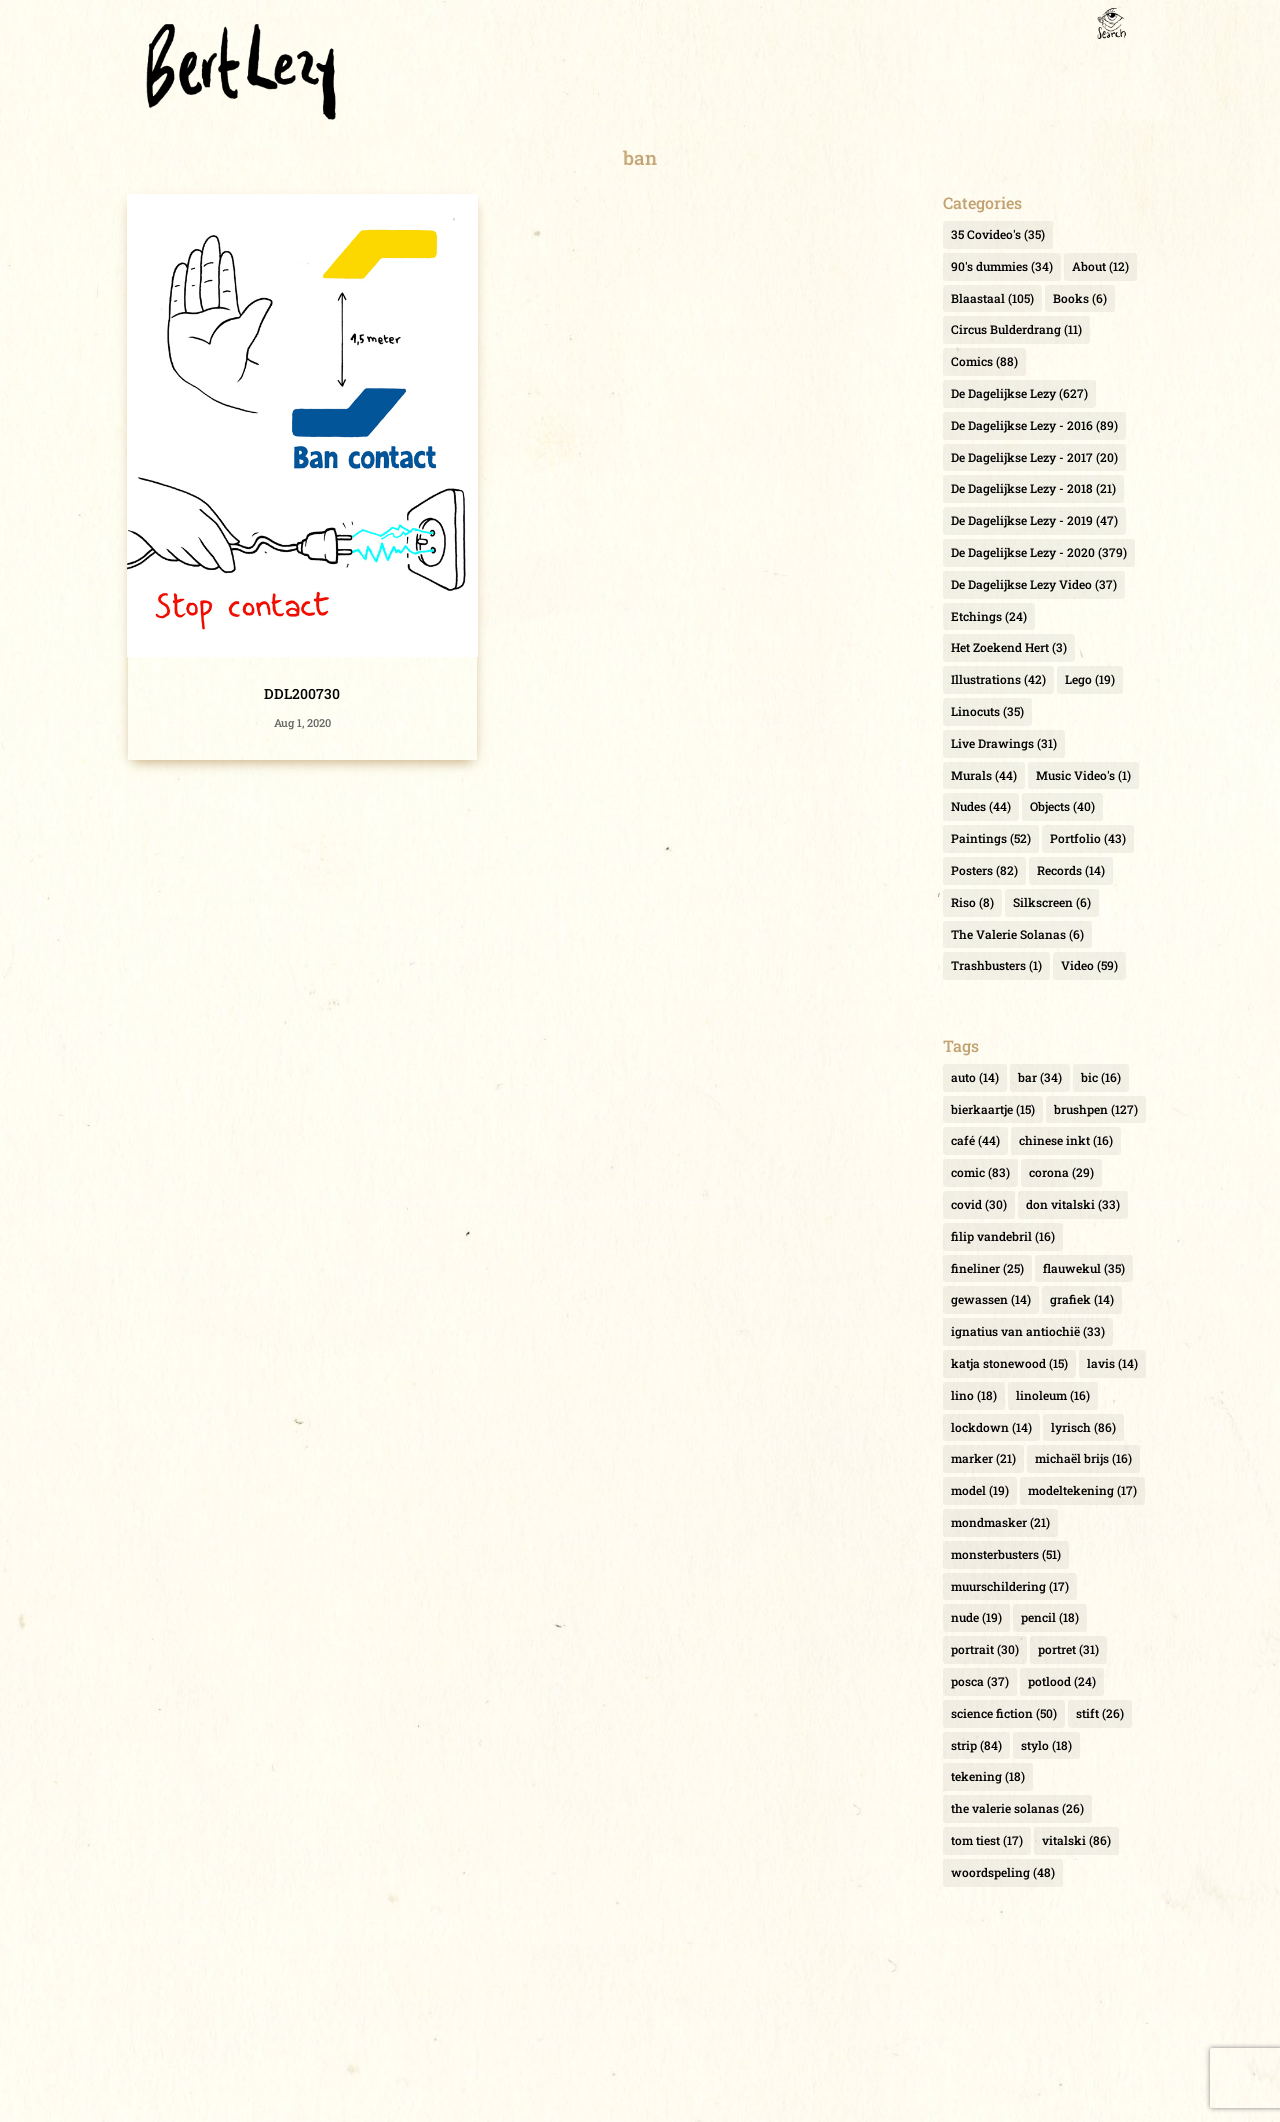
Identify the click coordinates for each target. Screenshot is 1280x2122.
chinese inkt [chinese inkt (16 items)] (1066, 1140)
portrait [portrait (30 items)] (985, 1649)
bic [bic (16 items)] (1101, 1077)
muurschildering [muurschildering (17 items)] (1010, 1586)
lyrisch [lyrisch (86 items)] (1083, 1427)
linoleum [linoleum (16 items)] (1053, 1395)
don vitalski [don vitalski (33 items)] (1073, 1204)
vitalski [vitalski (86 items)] (1076, 1840)
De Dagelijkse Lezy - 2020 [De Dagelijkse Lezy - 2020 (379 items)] (1039, 552)
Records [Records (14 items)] (1071, 870)
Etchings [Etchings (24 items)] (989, 616)
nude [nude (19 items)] (976, 1617)
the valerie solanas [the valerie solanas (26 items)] (1017, 1808)
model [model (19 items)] (980, 1490)
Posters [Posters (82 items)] (984, 870)
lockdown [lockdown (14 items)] (991, 1427)
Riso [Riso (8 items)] (972, 902)
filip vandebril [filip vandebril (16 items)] (1003, 1236)
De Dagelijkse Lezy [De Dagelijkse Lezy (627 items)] (1019, 393)
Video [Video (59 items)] (1089, 965)
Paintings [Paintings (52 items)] (991, 838)
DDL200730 (302, 693)
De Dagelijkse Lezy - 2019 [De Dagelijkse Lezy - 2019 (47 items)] (1034, 520)
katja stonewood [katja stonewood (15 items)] (1009, 1363)
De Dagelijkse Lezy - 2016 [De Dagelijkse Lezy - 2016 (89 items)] (1034, 425)
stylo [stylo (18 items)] (1046, 1745)
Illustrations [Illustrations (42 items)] (998, 679)
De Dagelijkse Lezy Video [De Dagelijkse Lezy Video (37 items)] (1034, 584)
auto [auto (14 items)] (975, 1077)
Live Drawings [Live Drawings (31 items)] (1004, 743)
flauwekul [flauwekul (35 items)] (1084, 1268)
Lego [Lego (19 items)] (1090, 679)
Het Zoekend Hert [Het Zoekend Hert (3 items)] (1009, 647)
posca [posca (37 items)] (980, 1681)
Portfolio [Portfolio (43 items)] (1088, 838)
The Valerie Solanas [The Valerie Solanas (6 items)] (1017, 934)
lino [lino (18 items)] (974, 1395)
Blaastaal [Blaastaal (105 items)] (992, 298)
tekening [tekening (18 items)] (988, 1776)
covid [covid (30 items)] (979, 1204)
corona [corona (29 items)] (1061, 1172)
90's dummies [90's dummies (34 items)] (1002, 266)
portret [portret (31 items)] (1068, 1649)
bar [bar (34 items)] (1040, 1077)
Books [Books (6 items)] (1080, 298)
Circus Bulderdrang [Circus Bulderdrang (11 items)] (1016, 329)
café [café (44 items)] (975, 1140)
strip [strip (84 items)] (976, 1745)
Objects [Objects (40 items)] (1062, 806)
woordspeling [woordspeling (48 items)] (1003, 1872)
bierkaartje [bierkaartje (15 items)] (993, 1109)
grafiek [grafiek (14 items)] (1082, 1299)
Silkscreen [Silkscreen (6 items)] (1052, 902)
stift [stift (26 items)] (1100, 1713)
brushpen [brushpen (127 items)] (1096, 1109)
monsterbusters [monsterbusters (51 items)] (1006, 1554)
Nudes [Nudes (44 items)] (981, 806)
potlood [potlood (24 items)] (1062, 1681)
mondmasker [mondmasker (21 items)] (1000, 1522)
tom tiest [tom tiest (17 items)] (987, 1840)
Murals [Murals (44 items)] (984, 775)
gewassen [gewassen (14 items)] (991, 1299)
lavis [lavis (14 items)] (1112, 1363)
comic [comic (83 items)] (980, 1172)
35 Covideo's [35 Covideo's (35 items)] (998, 234)
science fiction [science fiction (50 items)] (1004, 1713)
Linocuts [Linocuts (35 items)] (987, 711)
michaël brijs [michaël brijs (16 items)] (1083, 1458)
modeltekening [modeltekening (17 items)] (1082, 1490)
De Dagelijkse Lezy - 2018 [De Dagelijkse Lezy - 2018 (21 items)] (1033, 488)
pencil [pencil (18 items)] (1050, 1617)
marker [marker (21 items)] (983, 1458)
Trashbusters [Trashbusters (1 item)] (996, 965)
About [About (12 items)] (1100, 266)
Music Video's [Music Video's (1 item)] (1083, 775)
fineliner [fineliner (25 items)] (987, 1268)
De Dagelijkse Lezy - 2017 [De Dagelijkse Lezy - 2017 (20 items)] (1034, 457)
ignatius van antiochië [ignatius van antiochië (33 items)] (1028, 1331)
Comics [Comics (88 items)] (984, 361)
